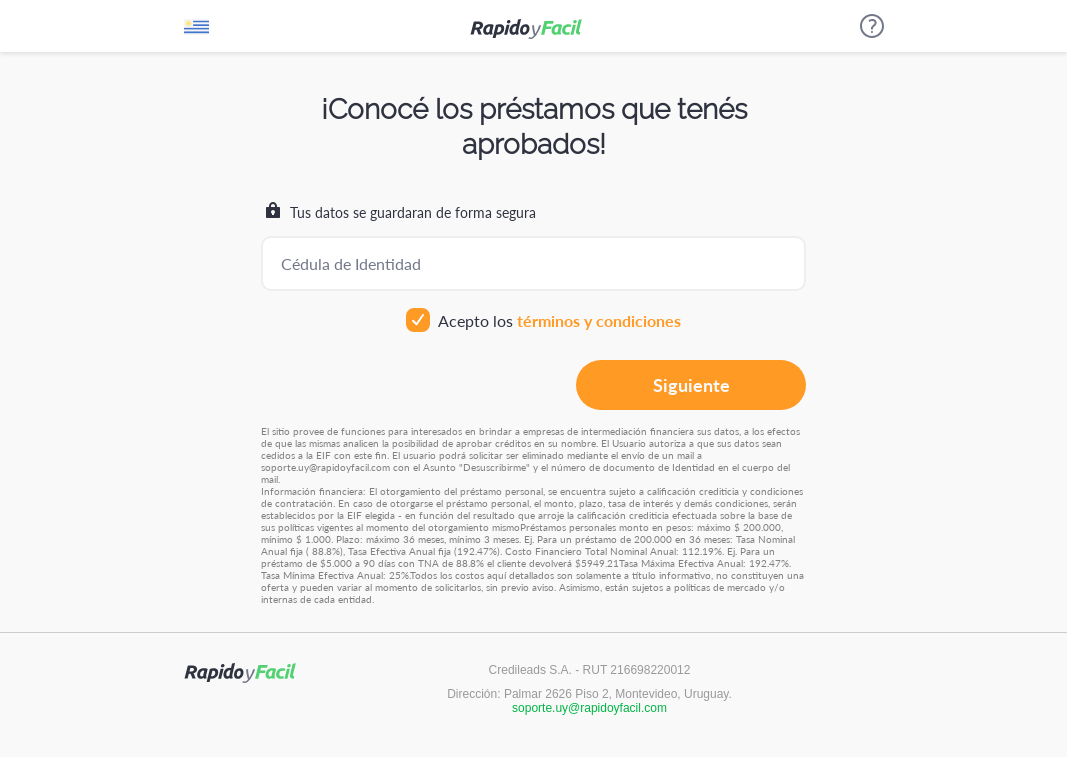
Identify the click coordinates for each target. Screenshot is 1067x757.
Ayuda (872, 26)
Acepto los (543, 320)
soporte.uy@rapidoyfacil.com (589, 708)
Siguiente (691, 385)
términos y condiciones (599, 320)
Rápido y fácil (526, 29)
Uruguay (196, 31)
